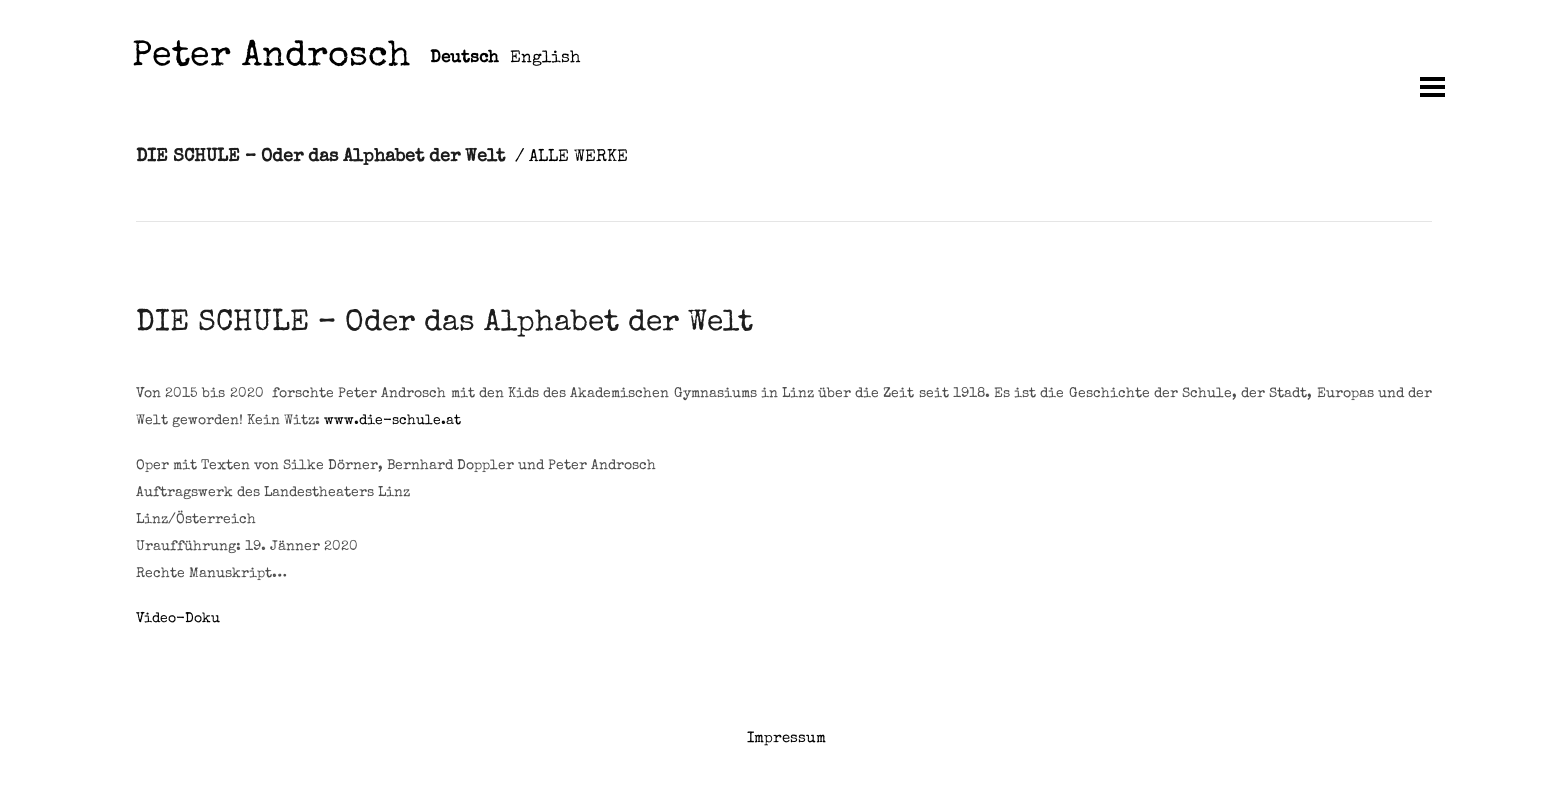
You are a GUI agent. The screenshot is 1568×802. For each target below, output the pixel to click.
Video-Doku (178, 619)
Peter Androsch (271, 58)
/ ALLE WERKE (571, 157)
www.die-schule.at (392, 421)
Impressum (786, 738)
